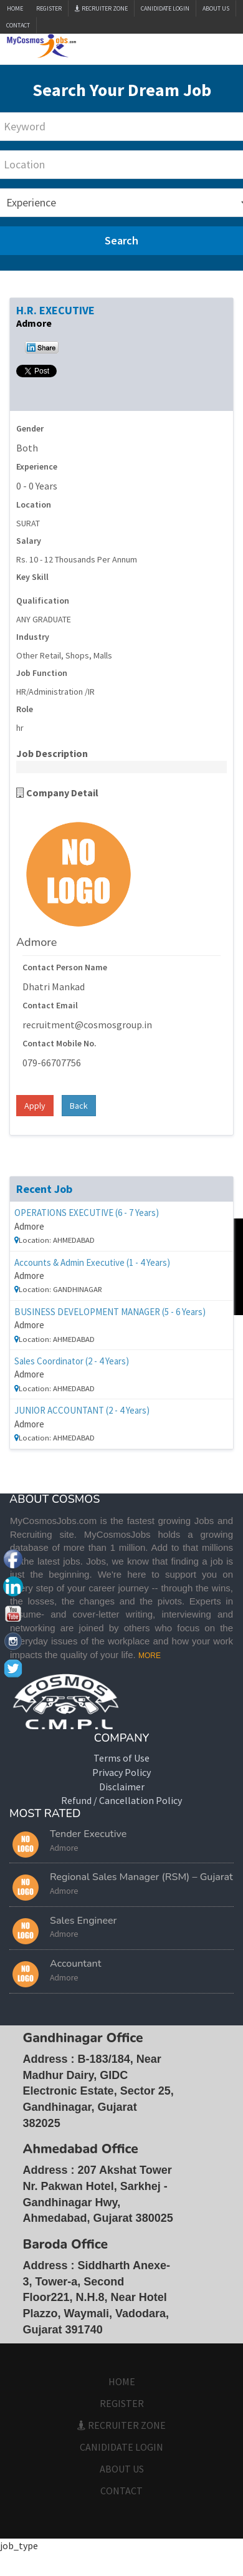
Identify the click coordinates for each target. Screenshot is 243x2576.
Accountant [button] (76, 1964)
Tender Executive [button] (88, 1834)
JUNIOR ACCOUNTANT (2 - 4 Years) (82, 1410)
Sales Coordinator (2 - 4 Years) (71, 1361)
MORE (149, 1655)
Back (79, 1105)
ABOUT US (215, 8)
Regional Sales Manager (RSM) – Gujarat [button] (141, 1877)
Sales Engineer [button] (83, 1920)
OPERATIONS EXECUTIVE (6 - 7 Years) (86, 1212)
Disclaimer (122, 1786)
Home (15, 8)
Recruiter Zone (101, 8)
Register (49, 8)
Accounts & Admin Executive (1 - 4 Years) (92, 1262)
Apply (34, 1105)
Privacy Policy (121, 1772)
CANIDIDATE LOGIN (165, 8)
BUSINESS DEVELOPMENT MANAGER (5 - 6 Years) (110, 1312)
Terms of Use (121, 1758)
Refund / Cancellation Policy (121, 1800)
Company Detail (57, 792)
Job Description (52, 753)
